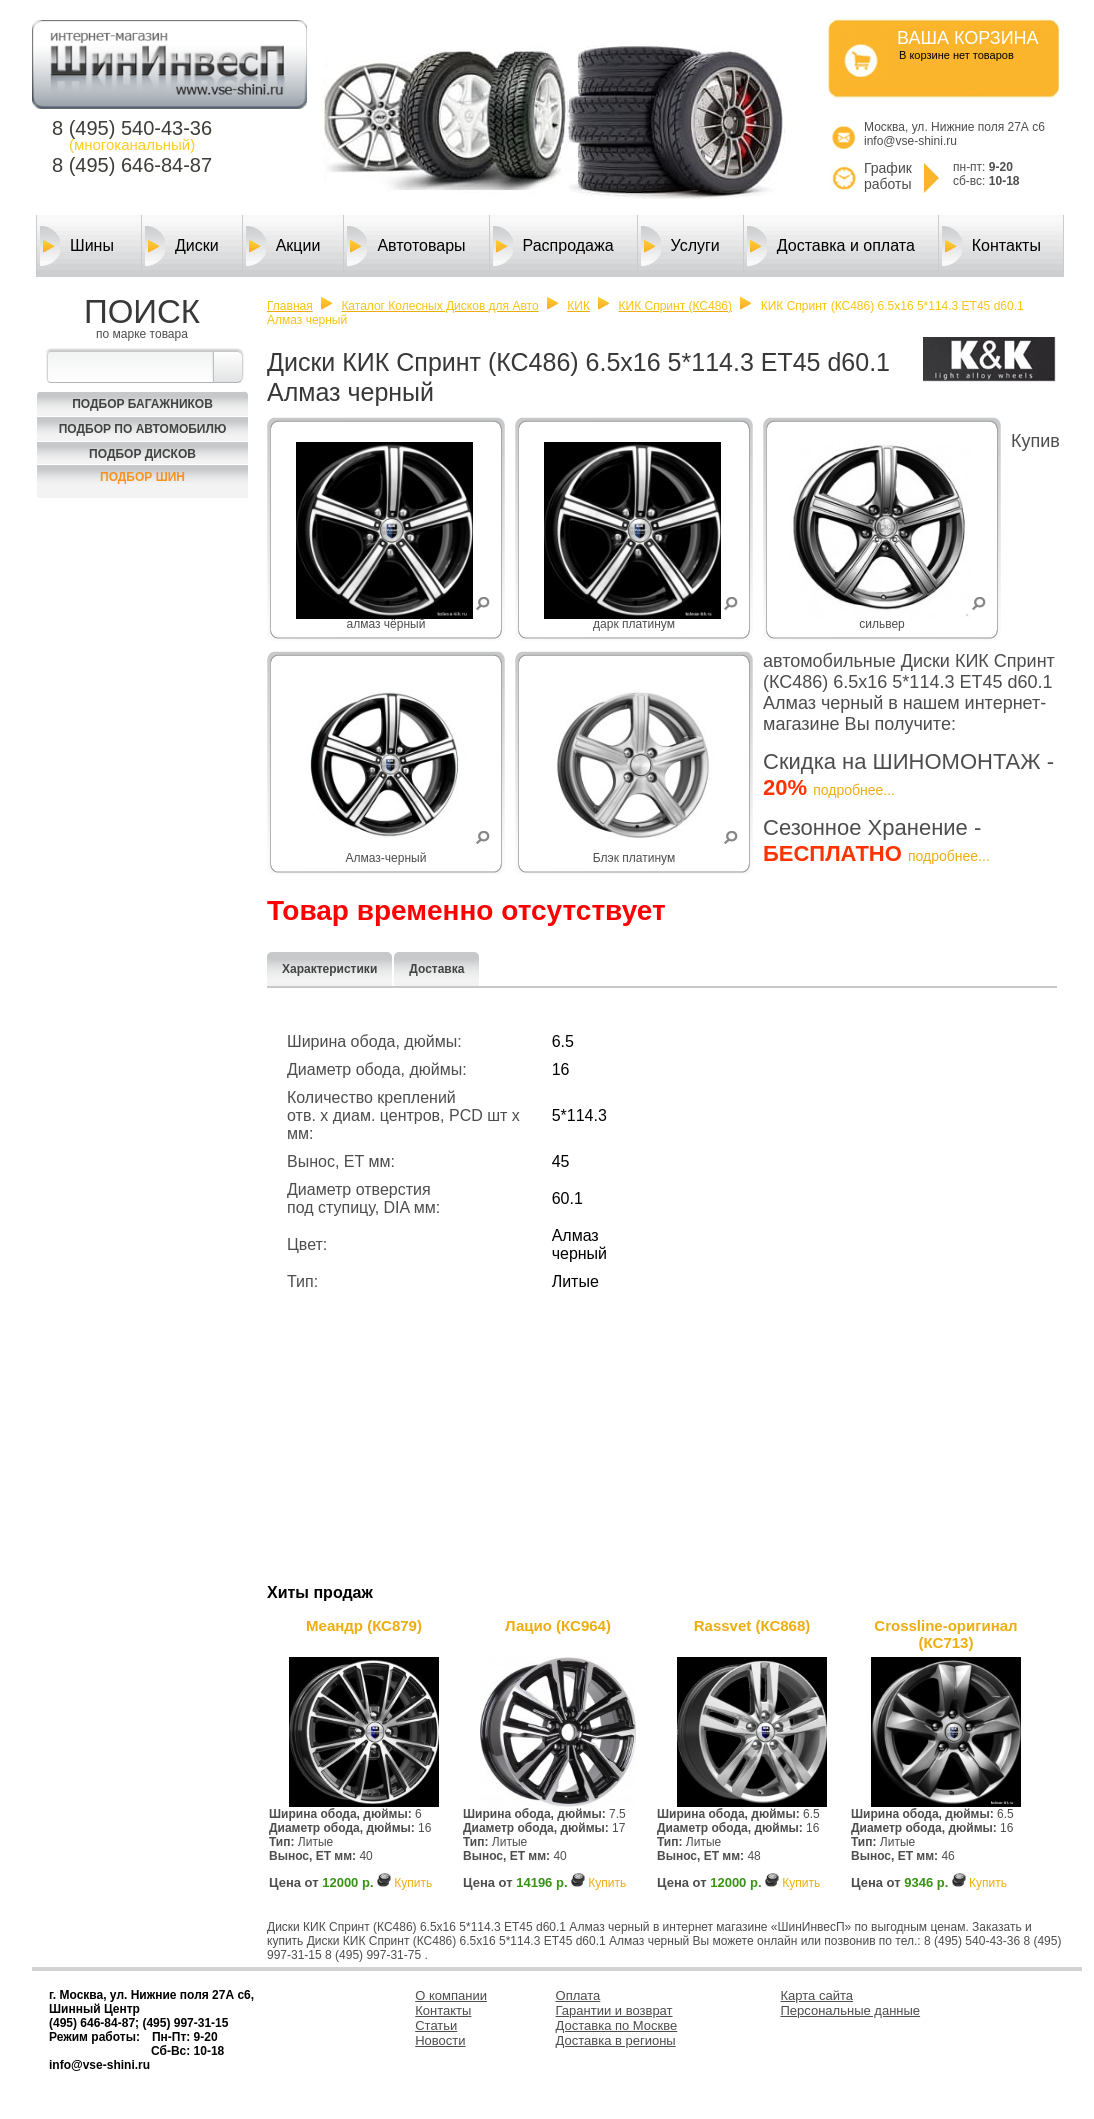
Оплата (578, 1995)
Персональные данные (851, 2010)
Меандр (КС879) (364, 1625)
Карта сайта (817, 1995)
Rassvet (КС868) (752, 1625)
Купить (413, 1883)
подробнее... (854, 790)
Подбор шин (142, 477)
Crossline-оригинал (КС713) (945, 1634)
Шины (77, 246)
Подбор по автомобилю (143, 429)
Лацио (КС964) (558, 1625)
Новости (440, 2040)
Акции (283, 246)
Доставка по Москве (617, 2025)
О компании (451, 1995)
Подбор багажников (142, 404)
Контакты (991, 246)
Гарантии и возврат (614, 2010)
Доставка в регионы (616, 2040)
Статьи (436, 2025)
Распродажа (553, 246)
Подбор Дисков (142, 454)
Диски (182, 246)
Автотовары (406, 246)
